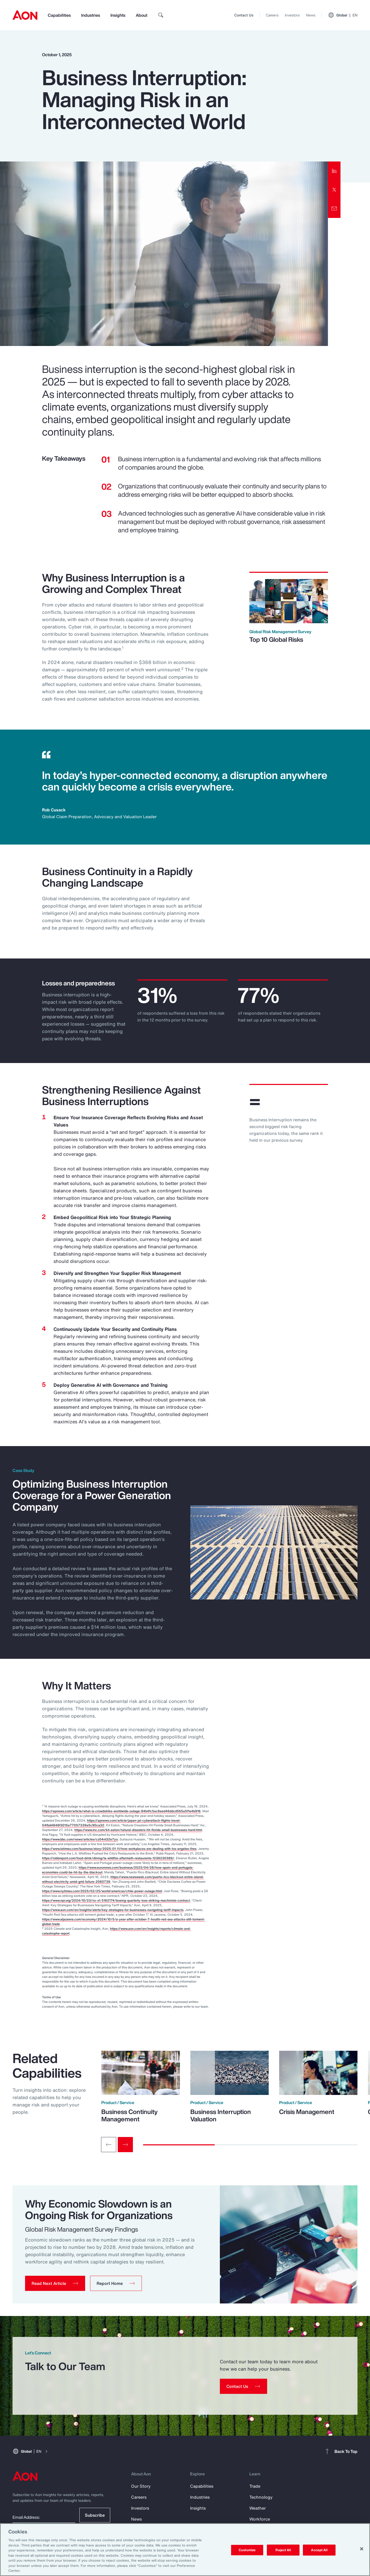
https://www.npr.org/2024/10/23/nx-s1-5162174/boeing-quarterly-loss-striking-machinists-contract (116, 1900)
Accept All (319, 2550)
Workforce (259, 2519)
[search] (161, 15)
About (141, 15)
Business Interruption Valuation (220, 2115)
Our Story (141, 2486)
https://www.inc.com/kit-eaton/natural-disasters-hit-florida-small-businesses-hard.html (138, 1830)
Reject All (283, 2550)
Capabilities (59, 15)
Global (342, 15)
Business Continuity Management (129, 2115)
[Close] (361, 2549)
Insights (117, 15)
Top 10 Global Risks (276, 639)
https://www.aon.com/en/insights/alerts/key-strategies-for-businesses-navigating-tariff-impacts (112, 1910)
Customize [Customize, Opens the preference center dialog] (247, 2550)
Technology (261, 2497)
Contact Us (243, 15)
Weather (257, 2508)
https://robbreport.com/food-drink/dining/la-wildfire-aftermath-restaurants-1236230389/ (108, 1858)
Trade (254, 2486)
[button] (55, 2283)
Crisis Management (306, 2111)
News (310, 15)
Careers (272, 15)
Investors (292, 15)
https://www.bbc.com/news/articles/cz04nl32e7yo (80, 1839)
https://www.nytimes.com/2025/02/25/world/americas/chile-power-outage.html (102, 1891)
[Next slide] (125, 2144)
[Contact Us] (243, 2386)
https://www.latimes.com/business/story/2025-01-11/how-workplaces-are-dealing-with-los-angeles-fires (119, 1848)
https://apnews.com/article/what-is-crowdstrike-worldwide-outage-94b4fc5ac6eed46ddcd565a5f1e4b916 (121, 1811)
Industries (90, 15)
